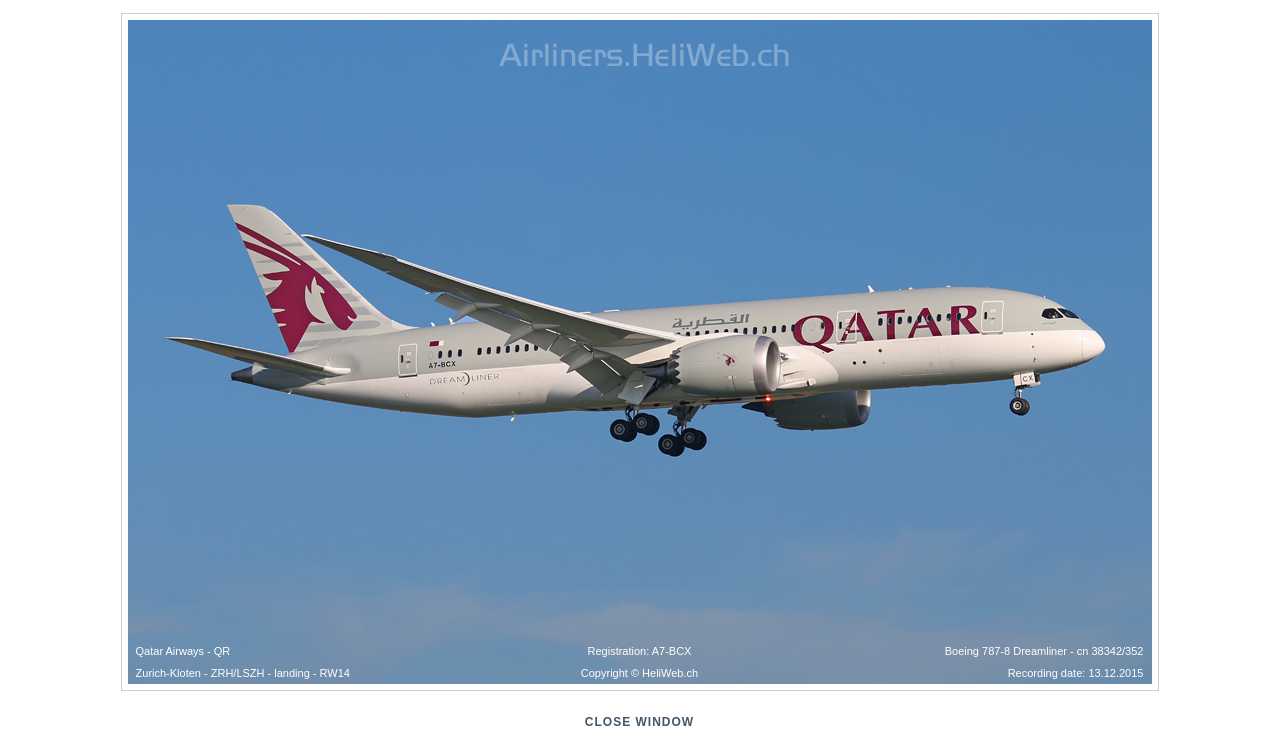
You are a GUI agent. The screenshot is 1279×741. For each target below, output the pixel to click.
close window (639, 722)
